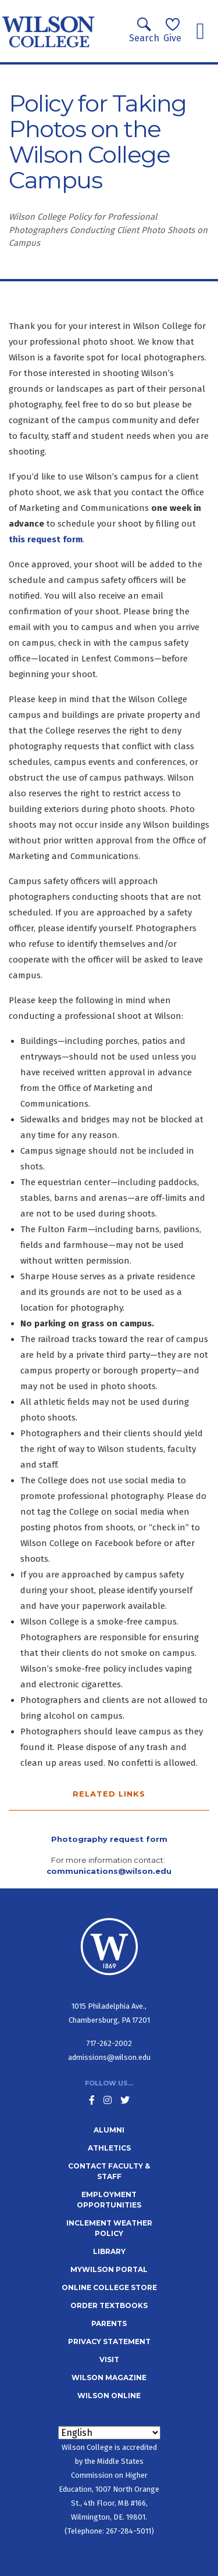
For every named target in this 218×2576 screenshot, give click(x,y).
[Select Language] (109, 2432)
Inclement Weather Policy (109, 2228)
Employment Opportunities (109, 2199)
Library (109, 2251)
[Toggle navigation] (200, 31)
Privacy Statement (109, 2341)
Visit (109, 2359)
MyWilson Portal (109, 2269)
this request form (46, 539)
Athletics (109, 2148)
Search (144, 30)
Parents (109, 2323)
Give (172, 30)
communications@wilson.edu (109, 1871)
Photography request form (109, 1839)
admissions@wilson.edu (109, 2057)
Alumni (109, 2130)
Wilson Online (109, 2395)
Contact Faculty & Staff (109, 2171)
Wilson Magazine (109, 2377)
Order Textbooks (109, 2305)
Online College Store (109, 2287)
